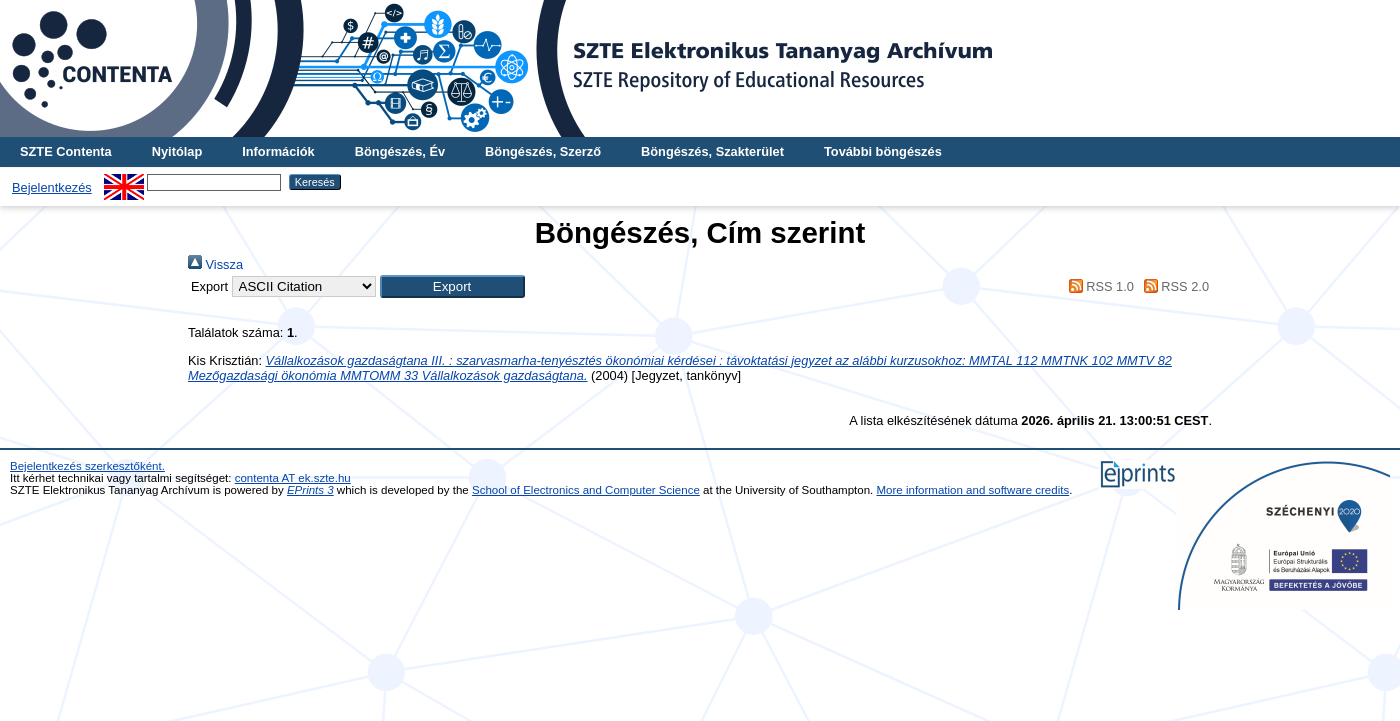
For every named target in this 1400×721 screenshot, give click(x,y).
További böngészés (883, 151)
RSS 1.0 (1098, 286)
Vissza (215, 264)
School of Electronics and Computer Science (586, 490)
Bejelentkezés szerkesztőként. (87, 466)
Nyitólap (177, 151)
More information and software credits (973, 490)
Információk (278, 151)
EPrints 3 (310, 490)
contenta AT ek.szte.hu (293, 478)
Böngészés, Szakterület (712, 151)
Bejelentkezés (52, 187)
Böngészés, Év (400, 151)
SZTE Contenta (66, 151)
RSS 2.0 (1173, 286)
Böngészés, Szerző (543, 151)
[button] (452, 286)
